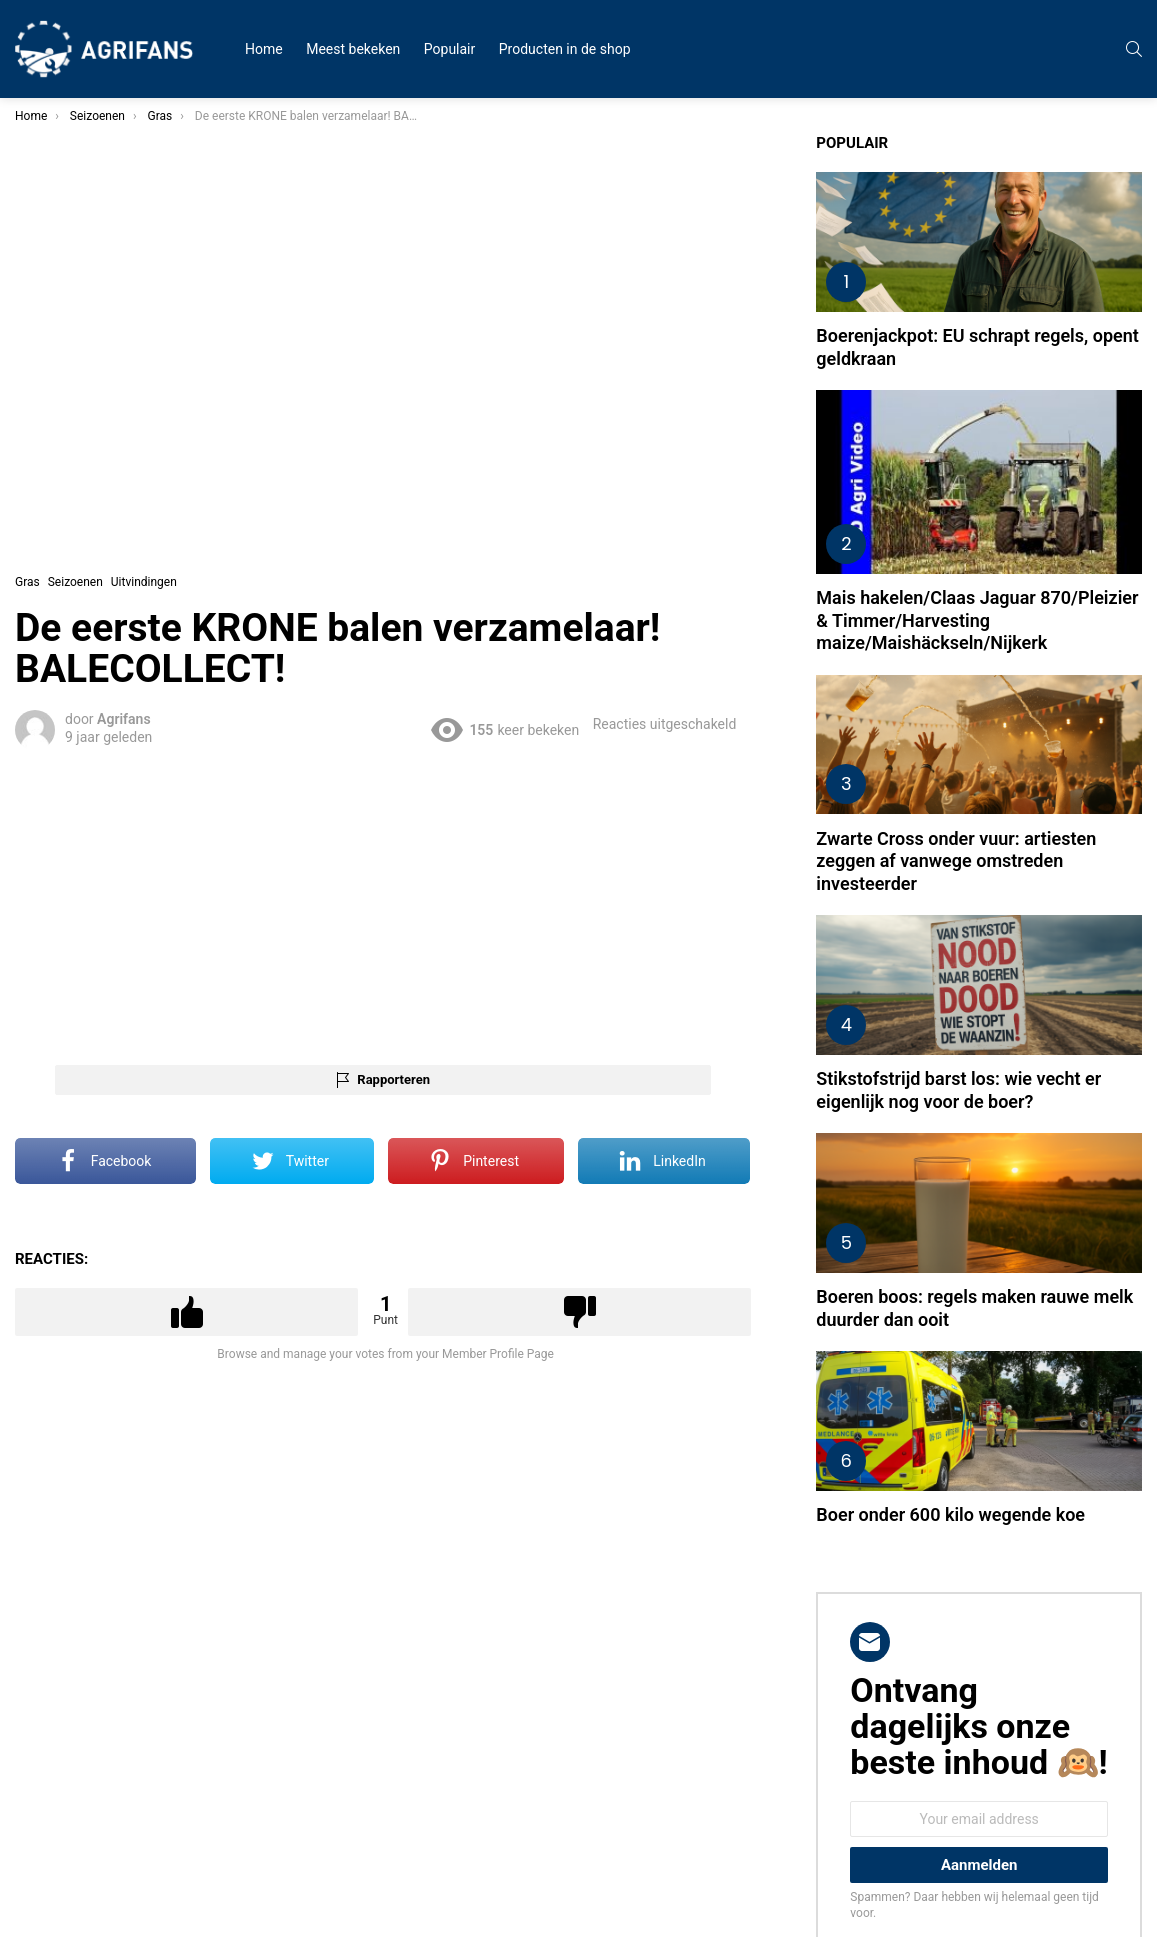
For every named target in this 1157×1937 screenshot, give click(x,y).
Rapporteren (553, 989)
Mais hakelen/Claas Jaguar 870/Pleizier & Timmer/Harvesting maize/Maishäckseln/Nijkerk (1011, 552)
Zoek (190, 483)
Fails (42, 212)
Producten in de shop (565, 49)
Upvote (386, 1222)
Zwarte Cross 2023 (80, 188)
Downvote (699, 1222)
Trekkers (53, 308)
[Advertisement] (545, 814)
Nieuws (50, 260)
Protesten (56, 284)
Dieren (47, 356)
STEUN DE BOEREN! (83, 428)
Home (264, 49)
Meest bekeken (353, 49)
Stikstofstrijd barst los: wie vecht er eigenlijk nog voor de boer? (1014, 976)
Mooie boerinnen (75, 332)
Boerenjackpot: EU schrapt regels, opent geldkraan (1002, 313)
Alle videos (59, 164)
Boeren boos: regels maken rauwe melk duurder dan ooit (1011, 1171)
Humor (48, 236)
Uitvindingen (63, 380)
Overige (50, 404)
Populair (449, 49)
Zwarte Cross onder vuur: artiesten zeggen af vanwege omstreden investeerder (1012, 770)
